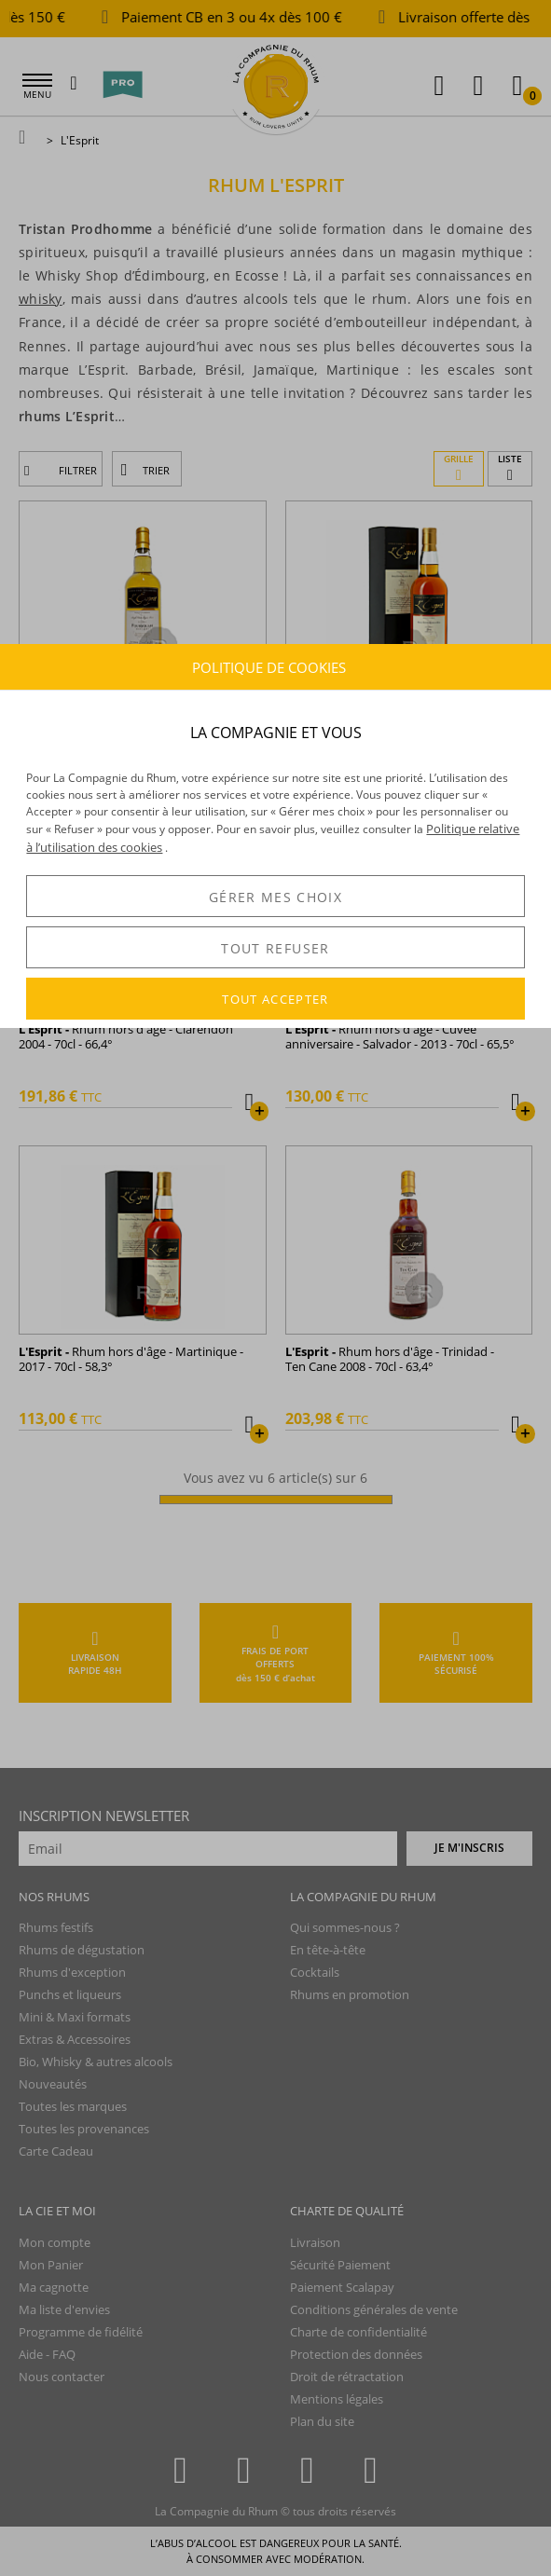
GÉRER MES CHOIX (275, 897)
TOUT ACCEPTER (275, 999)
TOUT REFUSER (275, 948)
